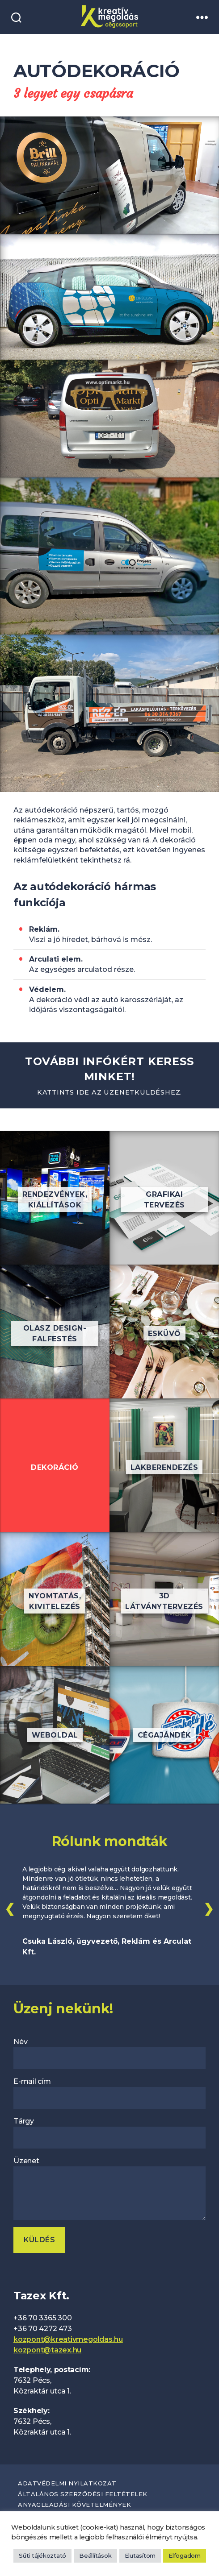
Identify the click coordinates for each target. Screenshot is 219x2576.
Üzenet (109, 2188)
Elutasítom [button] (140, 2555)
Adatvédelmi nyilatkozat (67, 2483)
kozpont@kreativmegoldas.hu (68, 2339)
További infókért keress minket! (110, 1076)
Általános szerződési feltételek (82, 2493)
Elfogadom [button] (184, 2555)
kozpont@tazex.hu (47, 2350)
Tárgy (109, 2133)
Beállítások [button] (95, 2555)
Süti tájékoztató (42, 2555)
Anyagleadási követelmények (74, 2504)
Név (109, 2053)
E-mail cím (109, 2093)
